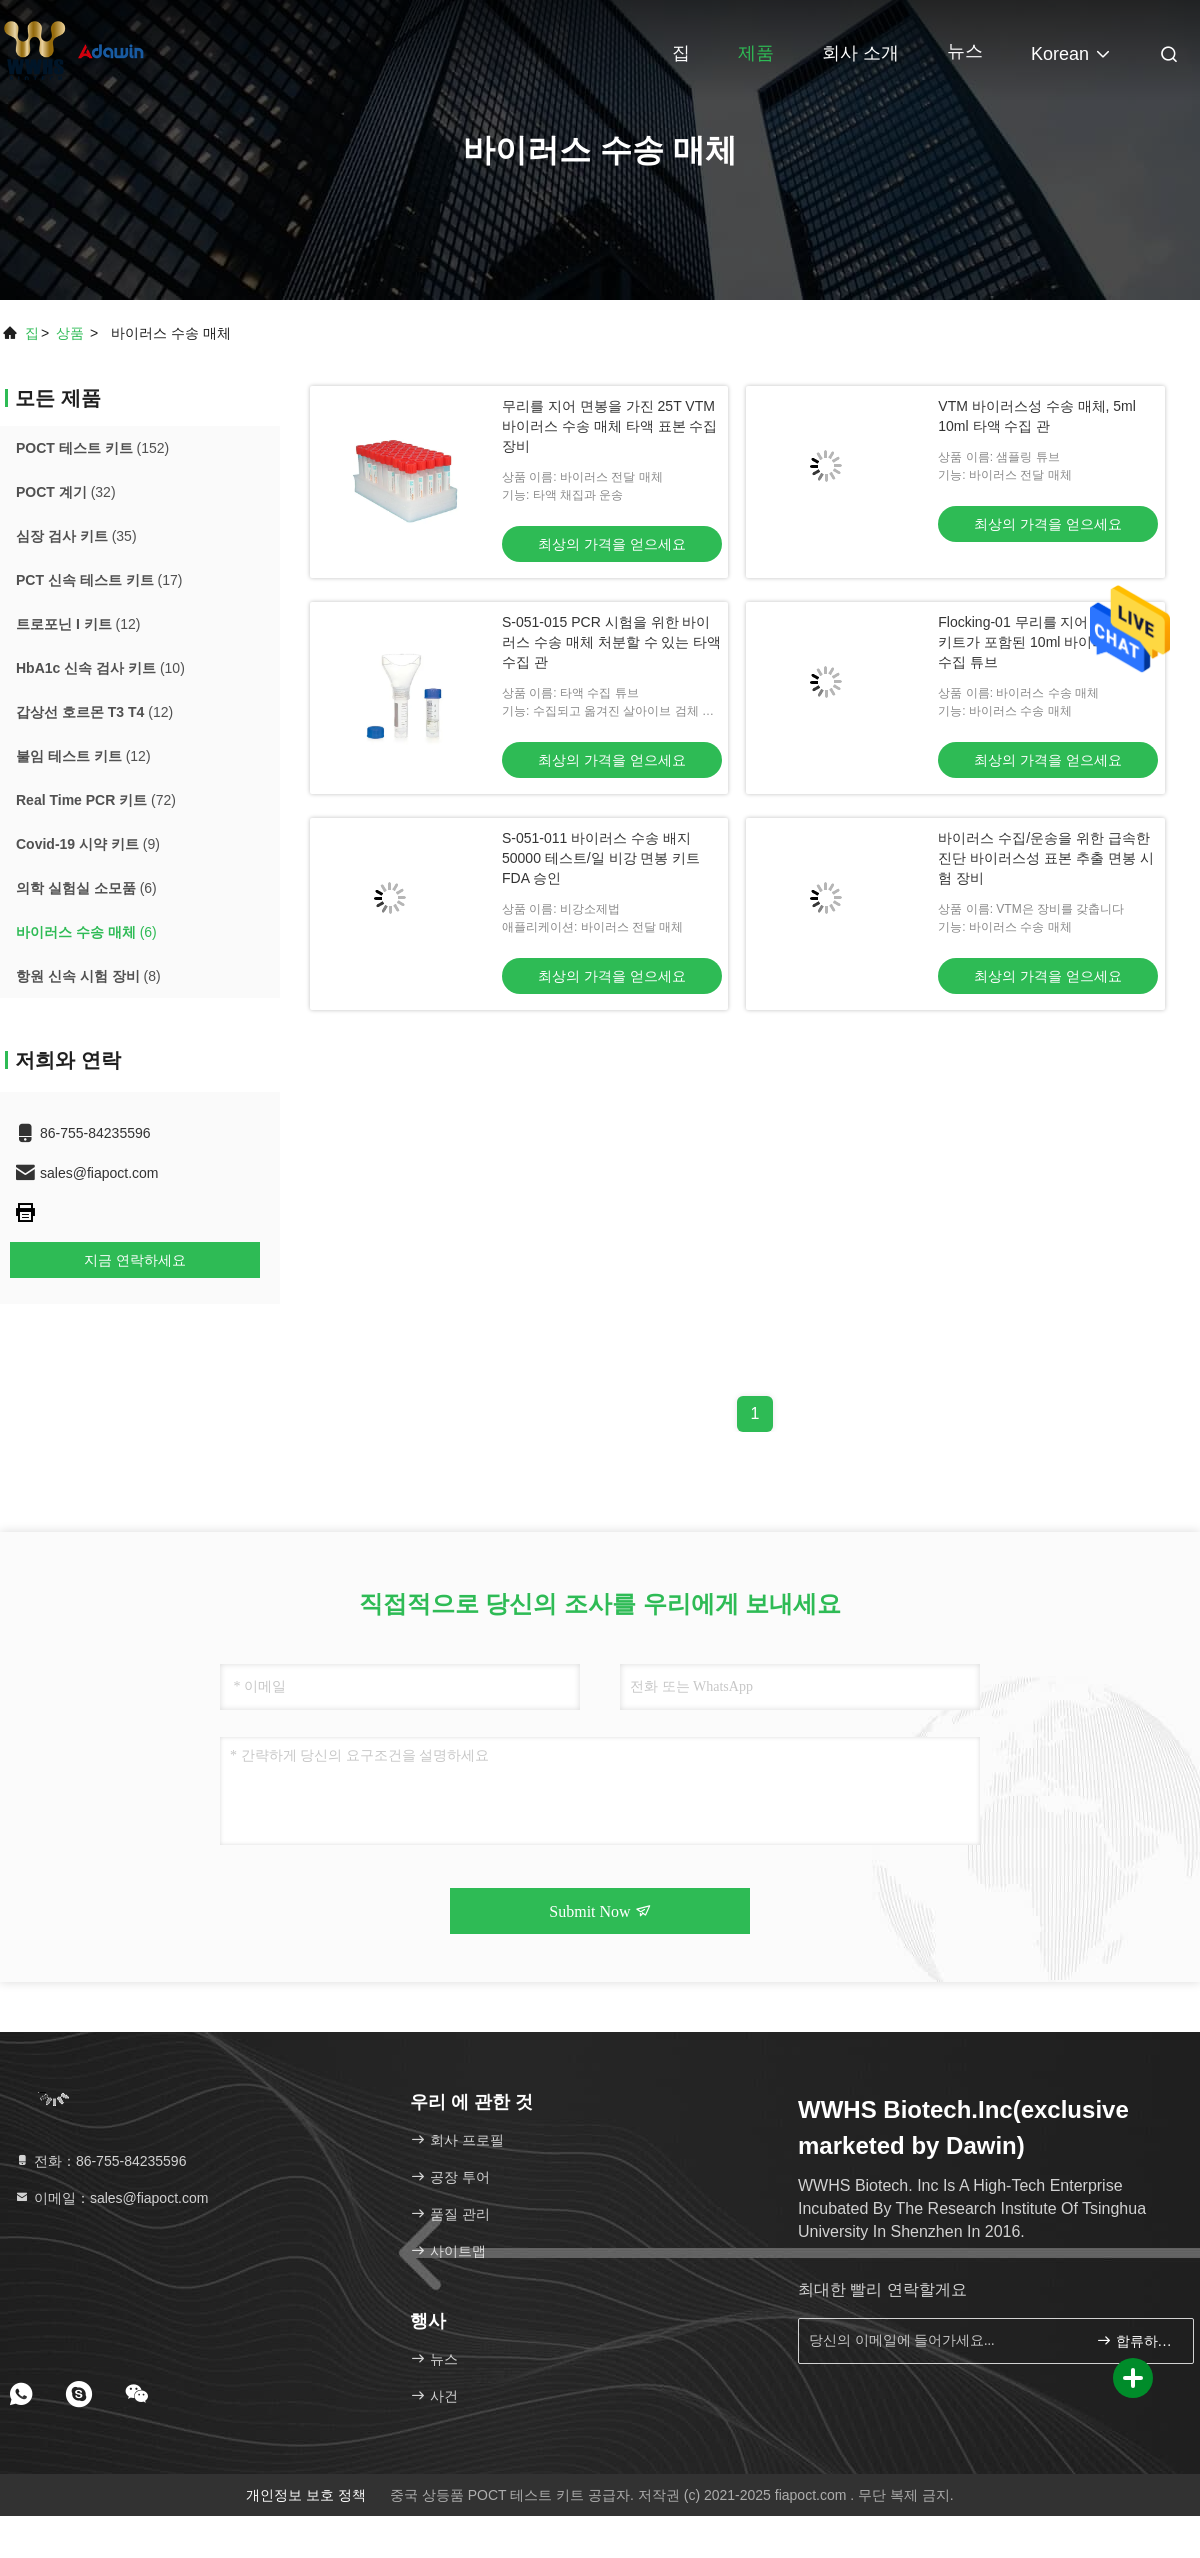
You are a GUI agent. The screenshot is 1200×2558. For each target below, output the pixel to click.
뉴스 (965, 51)
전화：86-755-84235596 (100, 2161)
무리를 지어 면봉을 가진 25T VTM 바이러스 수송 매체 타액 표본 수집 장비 (609, 426)
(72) (96, 800)
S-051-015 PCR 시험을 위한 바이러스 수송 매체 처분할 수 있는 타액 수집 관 (611, 642)
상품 (70, 333)
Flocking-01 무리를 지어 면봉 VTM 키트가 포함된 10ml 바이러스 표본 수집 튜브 (1045, 642)
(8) (88, 976)
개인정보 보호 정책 (306, 2495)
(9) (88, 844)
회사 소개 (860, 53)
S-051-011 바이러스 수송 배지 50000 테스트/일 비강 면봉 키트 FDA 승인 (601, 858)
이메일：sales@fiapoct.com (111, 2198)
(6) (86, 888)
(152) (92, 448)
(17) (99, 580)
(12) (78, 624)
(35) (76, 536)
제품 (756, 53)
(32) (66, 492)
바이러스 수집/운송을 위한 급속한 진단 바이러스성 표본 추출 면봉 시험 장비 (1045, 858)
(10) (100, 668)
